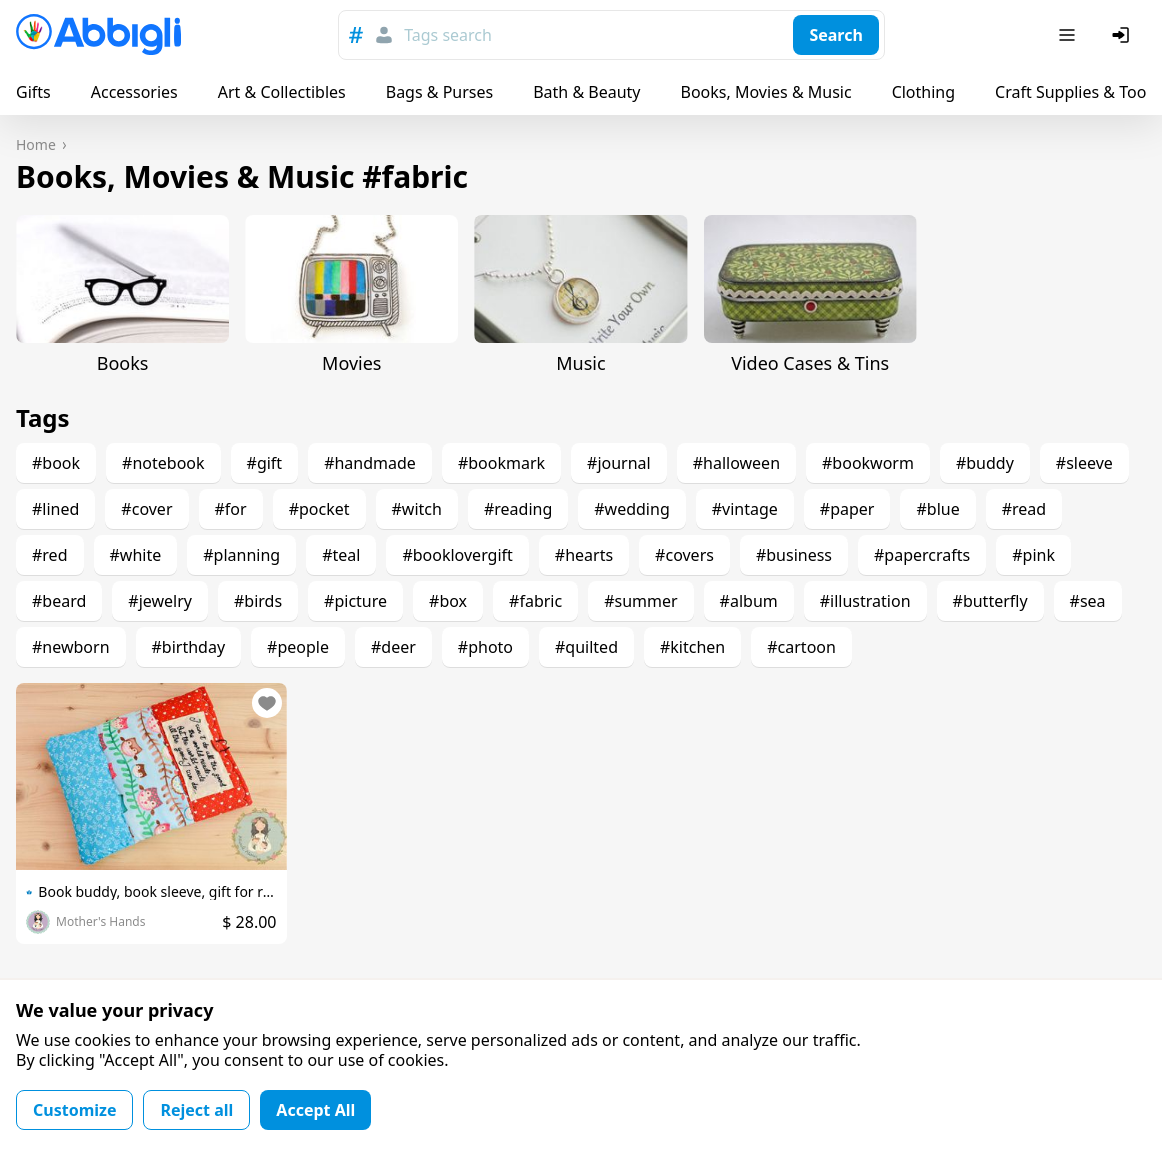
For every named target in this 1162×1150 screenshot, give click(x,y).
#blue (937, 509)
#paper (847, 509)
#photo (485, 647)
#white (136, 555)
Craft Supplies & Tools (1076, 92)
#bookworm (868, 463)
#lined (55, 509)
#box (448, 601)
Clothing (923, 92)
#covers (684, 555)
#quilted (586, 647)
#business (794, 555)
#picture (355, 601)
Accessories (134, 92)
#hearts (584, 555)
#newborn (71, 647)
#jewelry (160, 601)
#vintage (745, 509)
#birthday (189, 647)
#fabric (535, 601)
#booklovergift (457, 555)
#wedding (631, 509)
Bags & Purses (439, 92)
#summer (640, 601)
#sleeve (1084, 463)
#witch (417, 509)
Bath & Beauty (586, 92)
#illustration (865, 601)
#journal (619, 463)
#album (749, 601)
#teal (341, 555)
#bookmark (501, 463)
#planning (241, 555)
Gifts (33, 92)
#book (56, 463)
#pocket (319, 509)
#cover (146, 509)
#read (1024, 509)
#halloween (736, 463)
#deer (393, 647)
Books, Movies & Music (765, 92)
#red (50, 555)
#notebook (163, 463)
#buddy (985, 463)
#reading (518, 509)
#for (231, 509)
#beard (59, 601)
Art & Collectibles (282, 92)
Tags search (448, 35)
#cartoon (801, 647)
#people (298, 647)
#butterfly (990, 601)
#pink (1033, 555)
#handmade (370, 463)
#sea (1088, 601)
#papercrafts (922, 555)
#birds (258, 601)
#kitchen (692, 647)
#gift (265, 463)
